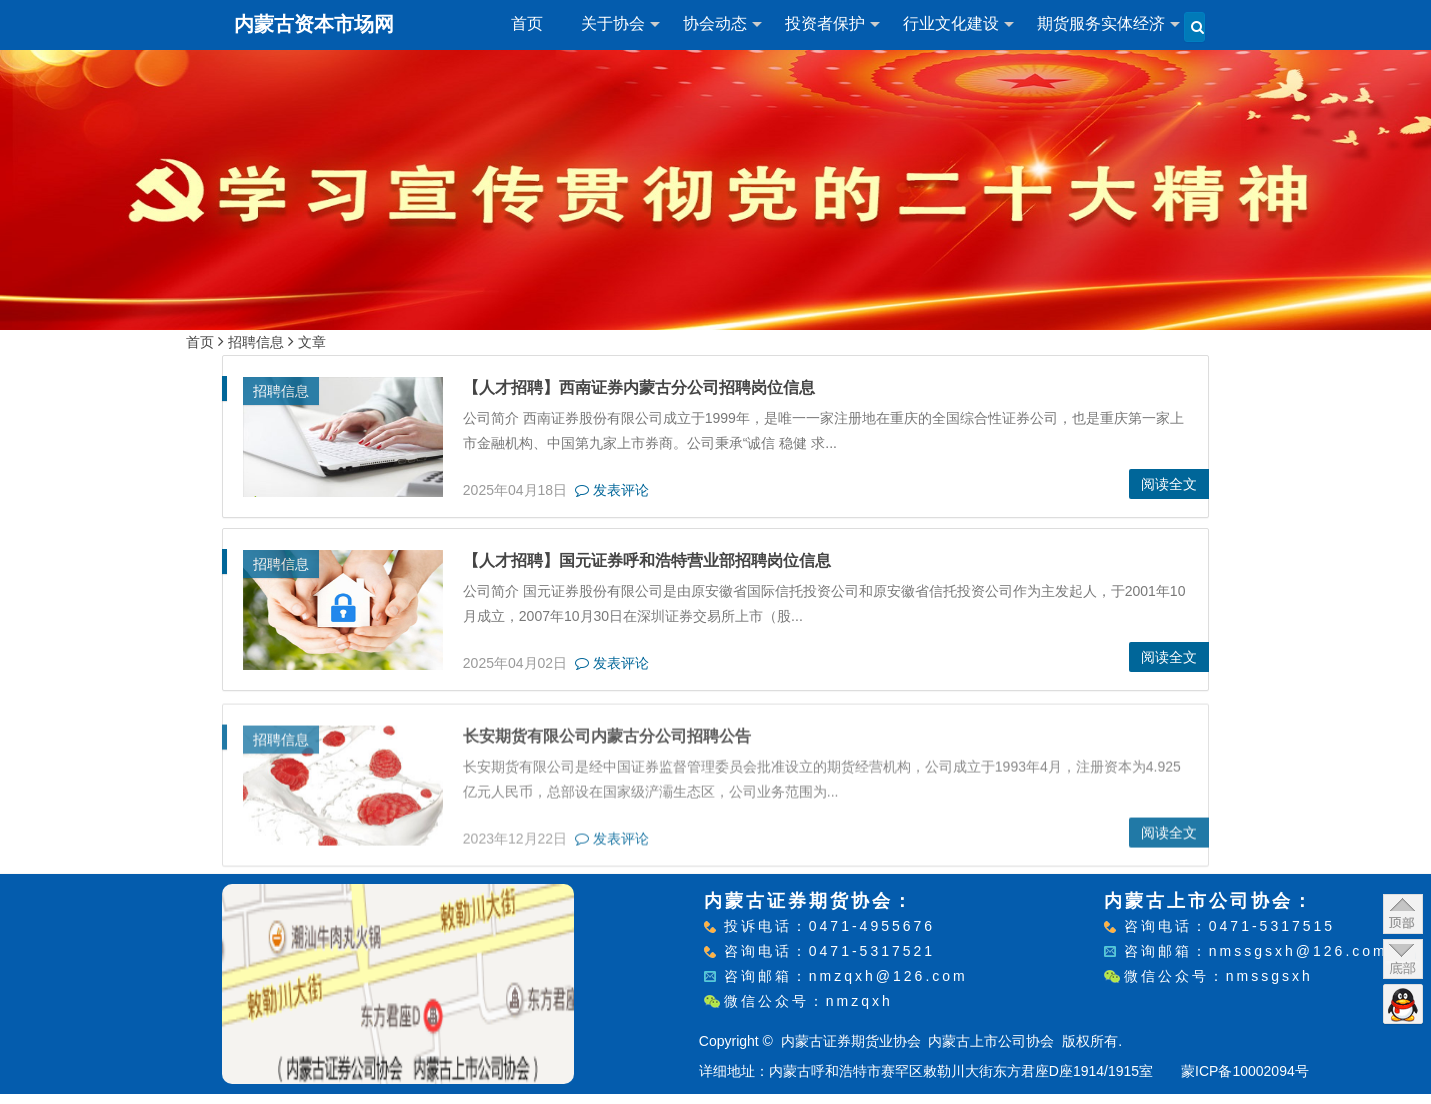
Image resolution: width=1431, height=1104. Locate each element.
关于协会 (613, 23)
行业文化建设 (951, 23)
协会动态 (715, 23)
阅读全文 (1169, 484)
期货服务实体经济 (1101, 23)
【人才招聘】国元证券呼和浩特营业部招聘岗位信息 (647, 560)
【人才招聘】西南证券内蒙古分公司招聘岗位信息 (639, 387)
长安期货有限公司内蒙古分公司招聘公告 (607, 737)
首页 (527, 23)
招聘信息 (256, 342)
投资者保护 (825, 23)
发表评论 (612, 490)
